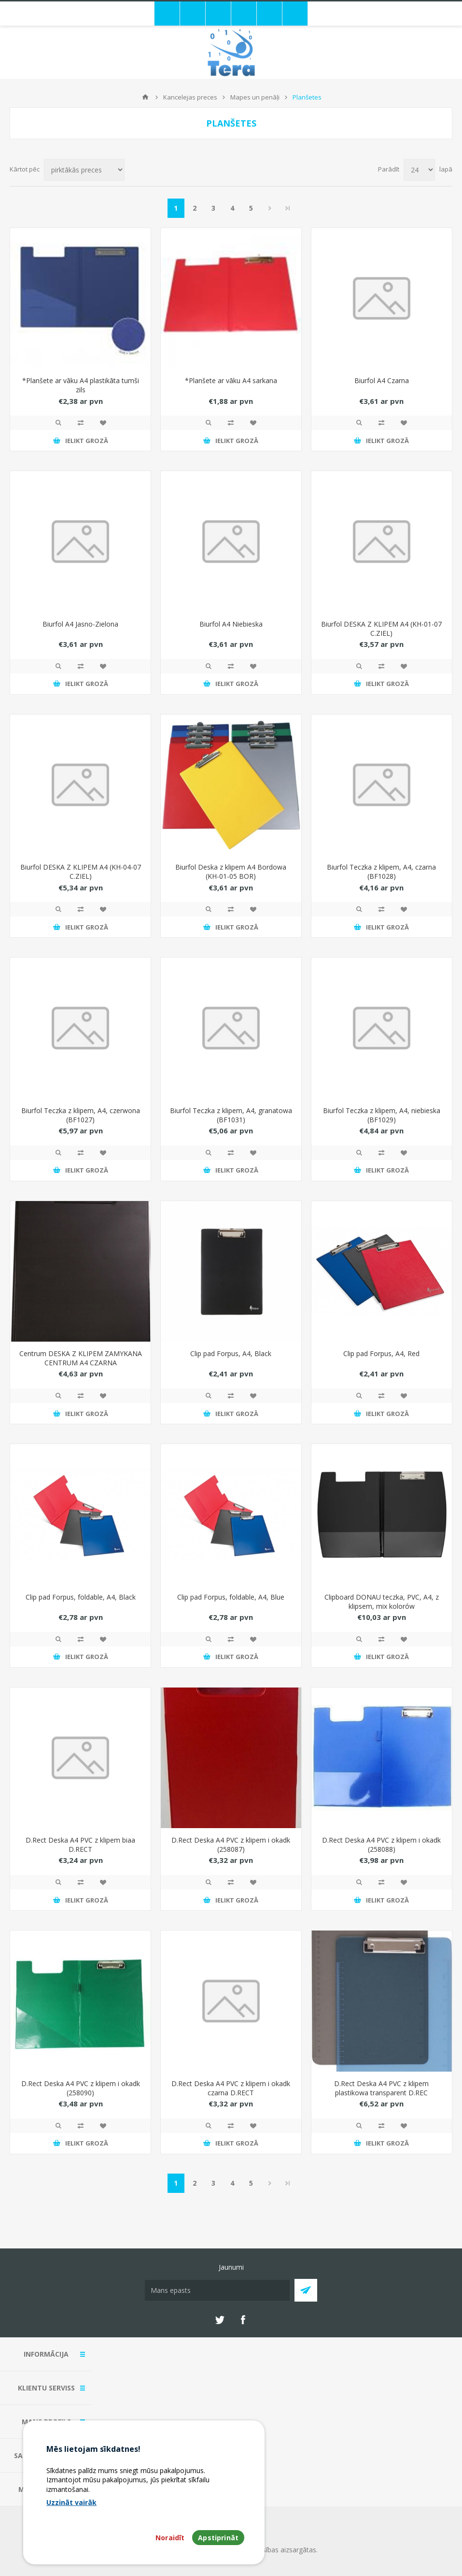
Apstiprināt (218, 2537)
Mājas (145, 97)
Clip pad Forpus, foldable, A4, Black (81, 1597)
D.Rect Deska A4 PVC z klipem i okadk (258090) (80, 2088)
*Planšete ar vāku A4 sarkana (231, 380)
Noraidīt (169, 2537)
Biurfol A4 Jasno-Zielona (80, 624)
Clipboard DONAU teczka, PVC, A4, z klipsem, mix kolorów (381, 1601)
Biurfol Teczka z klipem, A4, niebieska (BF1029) (381, 1115)
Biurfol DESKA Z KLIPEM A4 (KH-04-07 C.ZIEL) (80, 871)
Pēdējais (287, 208)
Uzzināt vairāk (71, 2502)
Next (270, 208)
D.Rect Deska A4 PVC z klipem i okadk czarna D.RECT (230, 2088)
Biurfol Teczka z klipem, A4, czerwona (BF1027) (80, 1115)
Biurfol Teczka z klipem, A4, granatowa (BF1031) (231, 1115)
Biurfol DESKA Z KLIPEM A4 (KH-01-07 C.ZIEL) (381, 628)
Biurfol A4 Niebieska (231, 624)
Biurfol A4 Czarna (381, 380)
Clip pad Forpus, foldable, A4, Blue (230, 1597)
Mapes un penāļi (255, 97)
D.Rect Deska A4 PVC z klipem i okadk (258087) (230, 1844)
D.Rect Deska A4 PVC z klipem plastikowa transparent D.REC (381, 2088)
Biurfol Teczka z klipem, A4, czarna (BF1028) (381, 871)
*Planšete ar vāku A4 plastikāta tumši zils (80, 385)
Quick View (58, 422)
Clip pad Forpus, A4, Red (381, 1353)
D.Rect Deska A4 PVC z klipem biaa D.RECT (80, 1844)
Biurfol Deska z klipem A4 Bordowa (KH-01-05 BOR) (230, 871)
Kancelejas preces (190, 97)
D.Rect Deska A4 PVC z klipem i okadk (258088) (381, 1844)
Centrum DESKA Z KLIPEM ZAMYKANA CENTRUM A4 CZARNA (80, 1358)
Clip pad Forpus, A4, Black (230, 1353)
